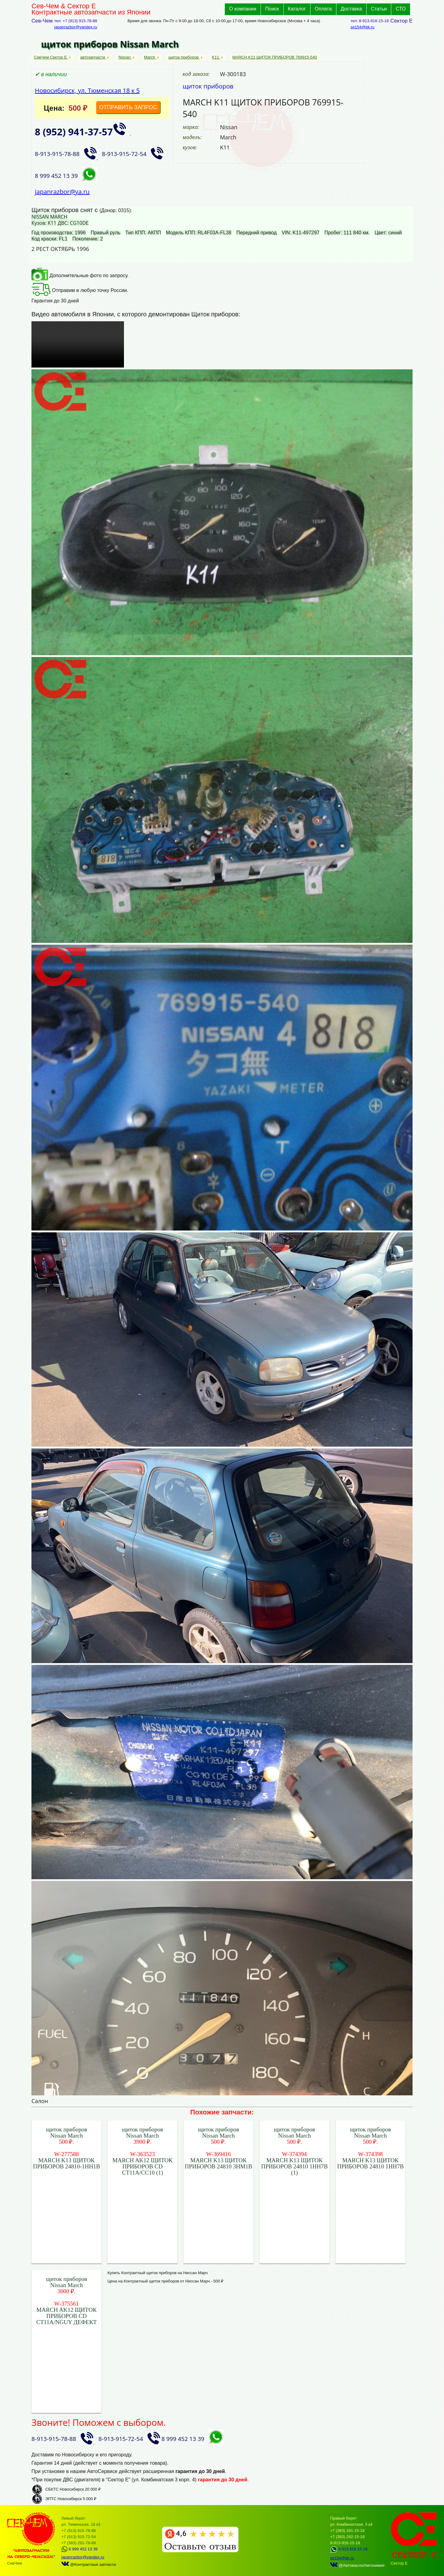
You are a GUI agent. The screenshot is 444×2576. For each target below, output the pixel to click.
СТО (401, 8)
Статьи (379, 8)
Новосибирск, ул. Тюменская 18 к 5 (87, 90)
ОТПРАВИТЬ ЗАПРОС (128, 107)
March (150, 57)
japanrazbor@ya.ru (62, 191)
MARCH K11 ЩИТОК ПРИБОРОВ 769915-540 (274, 57)
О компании (242, 8)
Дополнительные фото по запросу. (80, 275)
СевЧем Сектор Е (51, 57)
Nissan (125, 57)
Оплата (323, 8)
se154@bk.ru (363, 27)
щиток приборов (184, 57)
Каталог (297, 8)
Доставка (351, 8)
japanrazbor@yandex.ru (75, 27)
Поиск (272, 8)
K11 (216, 57)
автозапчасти (93, 57)
